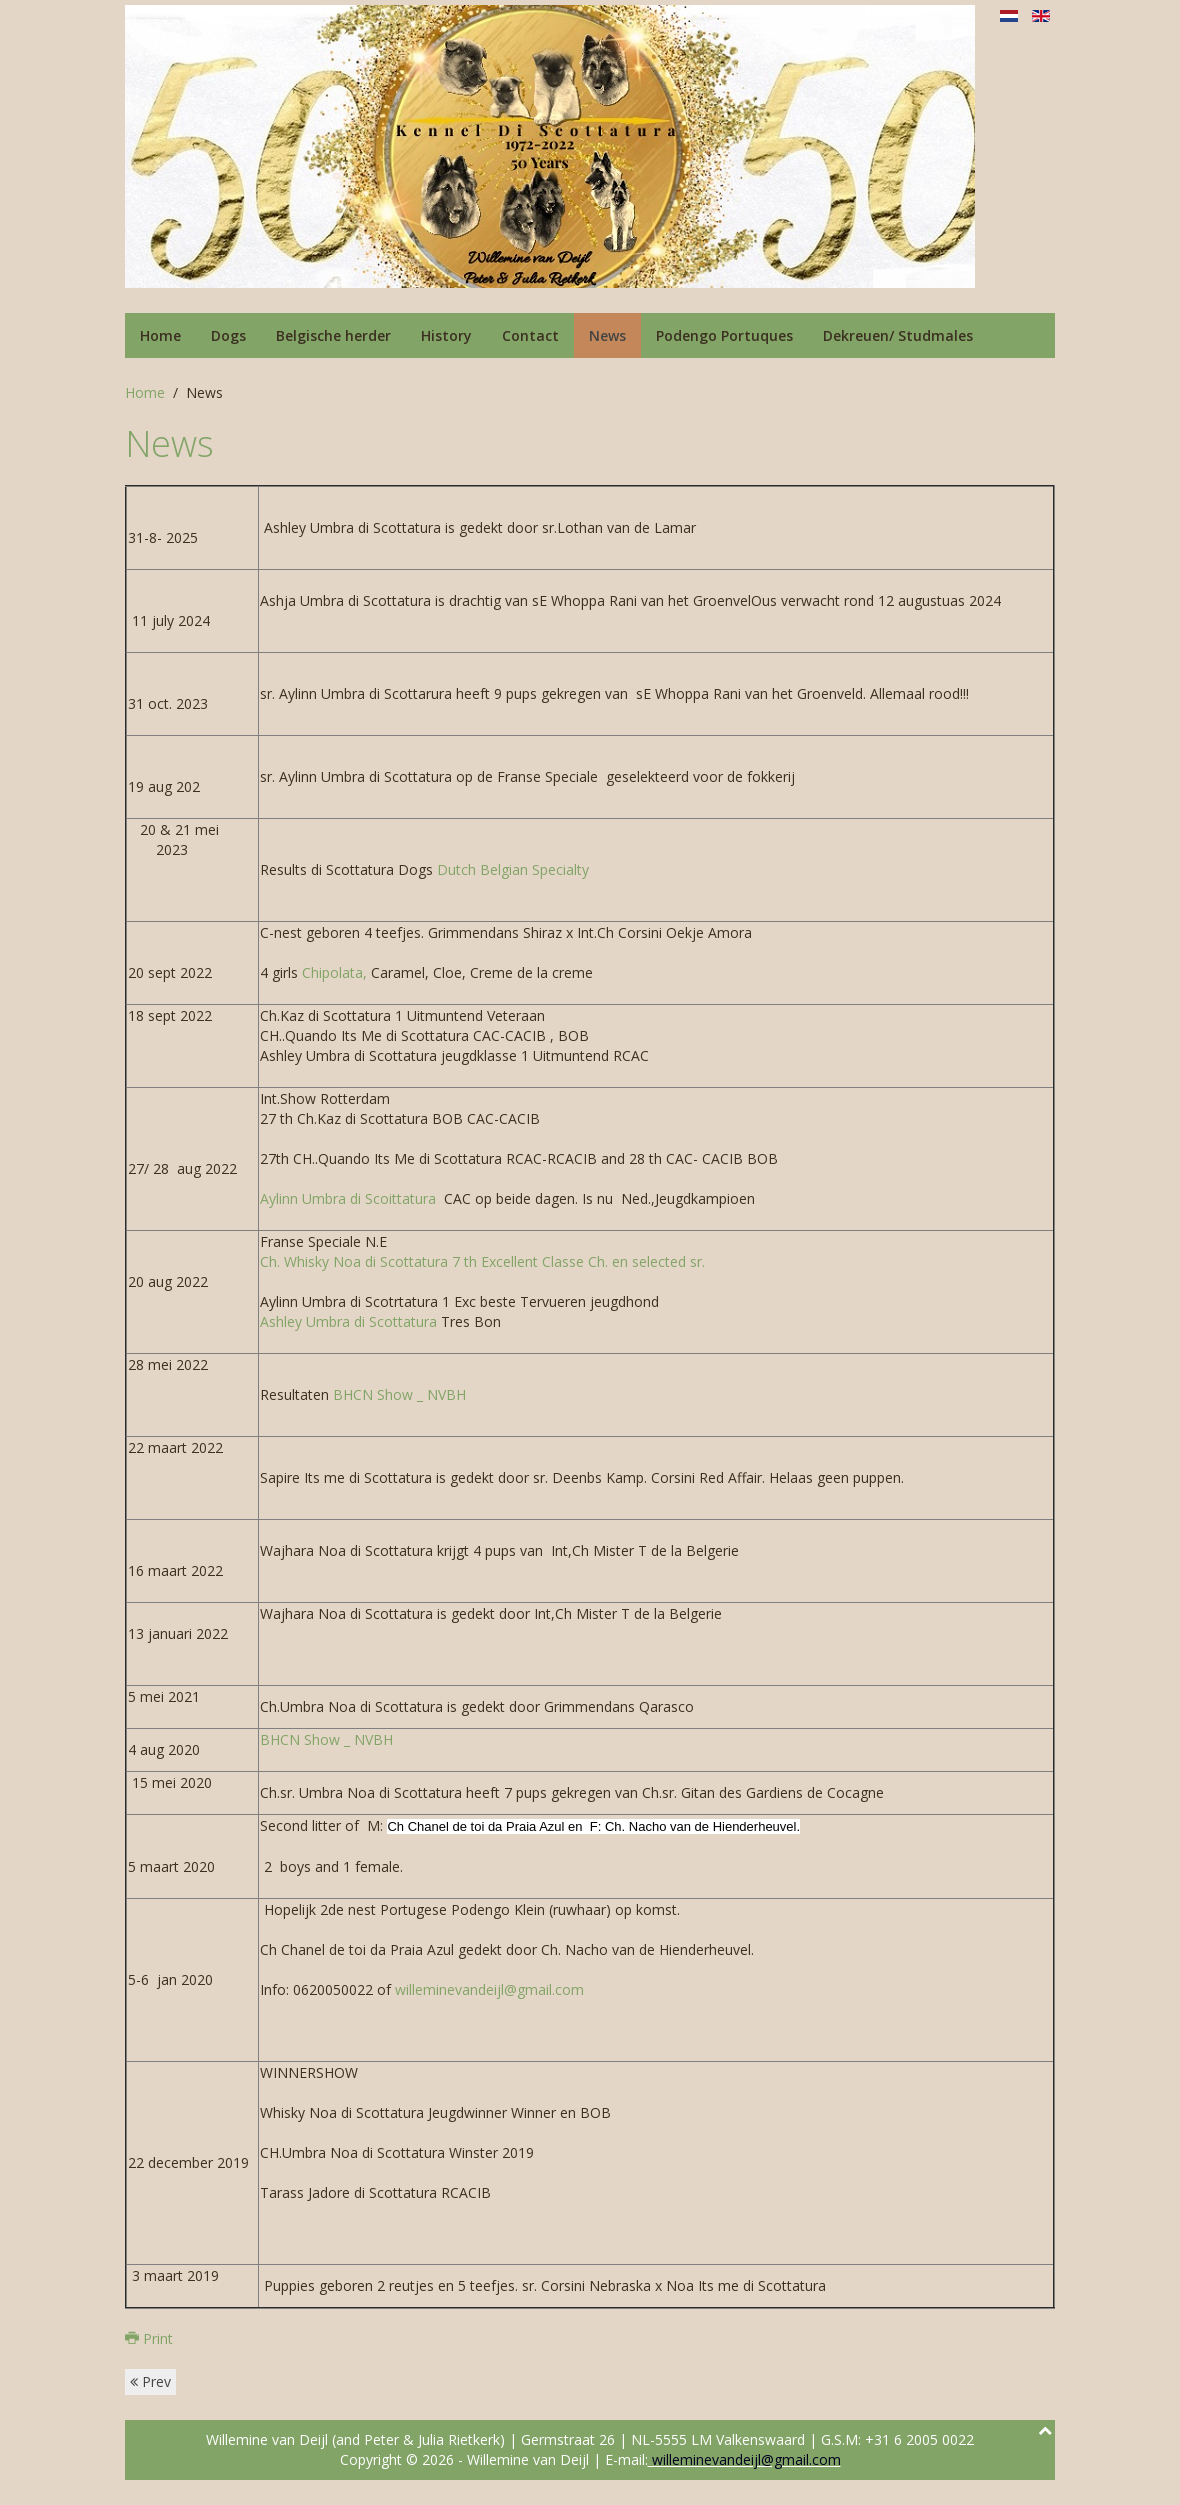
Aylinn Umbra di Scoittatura (348, 1198)
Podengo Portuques (724, 335)
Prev (150, 2381)
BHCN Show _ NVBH (397, 1394)
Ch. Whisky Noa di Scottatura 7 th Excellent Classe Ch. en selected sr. (482, 1261)
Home (160, 335)
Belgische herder (333, 335)
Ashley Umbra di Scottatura (350, 1321)
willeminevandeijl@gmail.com (489, 1989)
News (607, 335)
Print (149, 2338)
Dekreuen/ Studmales (898, 335)
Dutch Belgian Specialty (513, 869)
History (446, 335)
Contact (530, 335)
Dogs (228, 335)
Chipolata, (334, 972)
